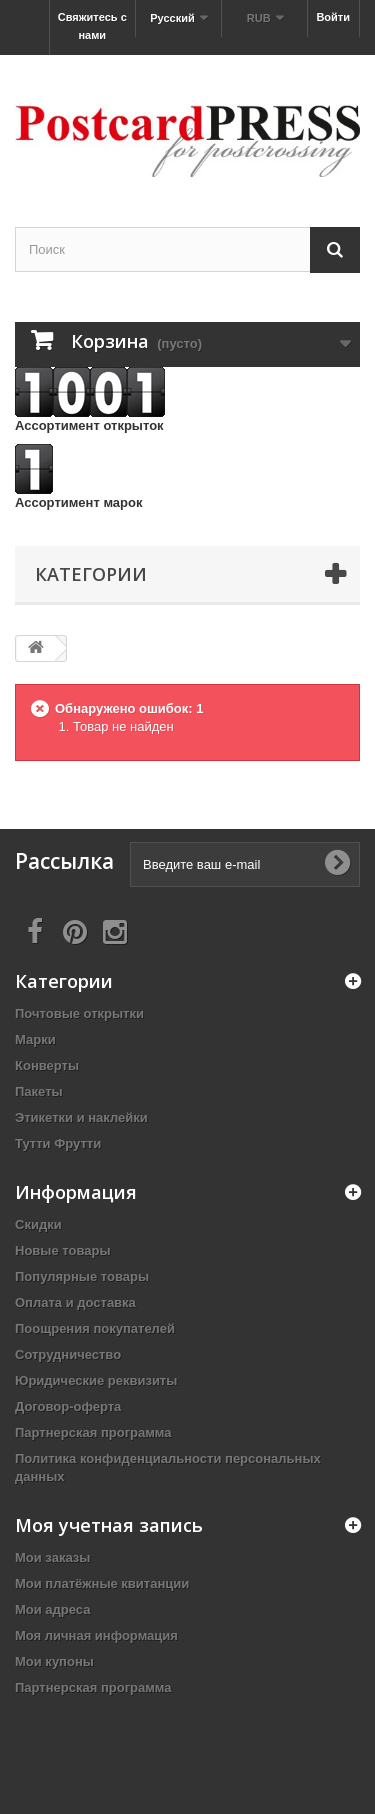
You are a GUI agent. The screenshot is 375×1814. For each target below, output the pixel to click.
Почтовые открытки (79, 1013)
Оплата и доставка (75, 1302)
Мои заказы (52, 1557)
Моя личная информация (96, 1635)
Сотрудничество (68, 1354)
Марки (35, 1039)
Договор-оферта (68, 1406)
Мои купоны (54, 1661)
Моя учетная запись (109, 1525)
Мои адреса (52, 1609)
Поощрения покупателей (95, 1328)
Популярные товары (82, 1276)
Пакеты (39, 1091)
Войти (333, 17)
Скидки (38, 1224)
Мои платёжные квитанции (102, 1583)
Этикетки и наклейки (81, 1117)
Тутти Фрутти (58, 1143)
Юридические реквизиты (96, 1380)
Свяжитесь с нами (92, 26)
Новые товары (63, 1250)
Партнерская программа (93, 1432)
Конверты (47, 1065)
